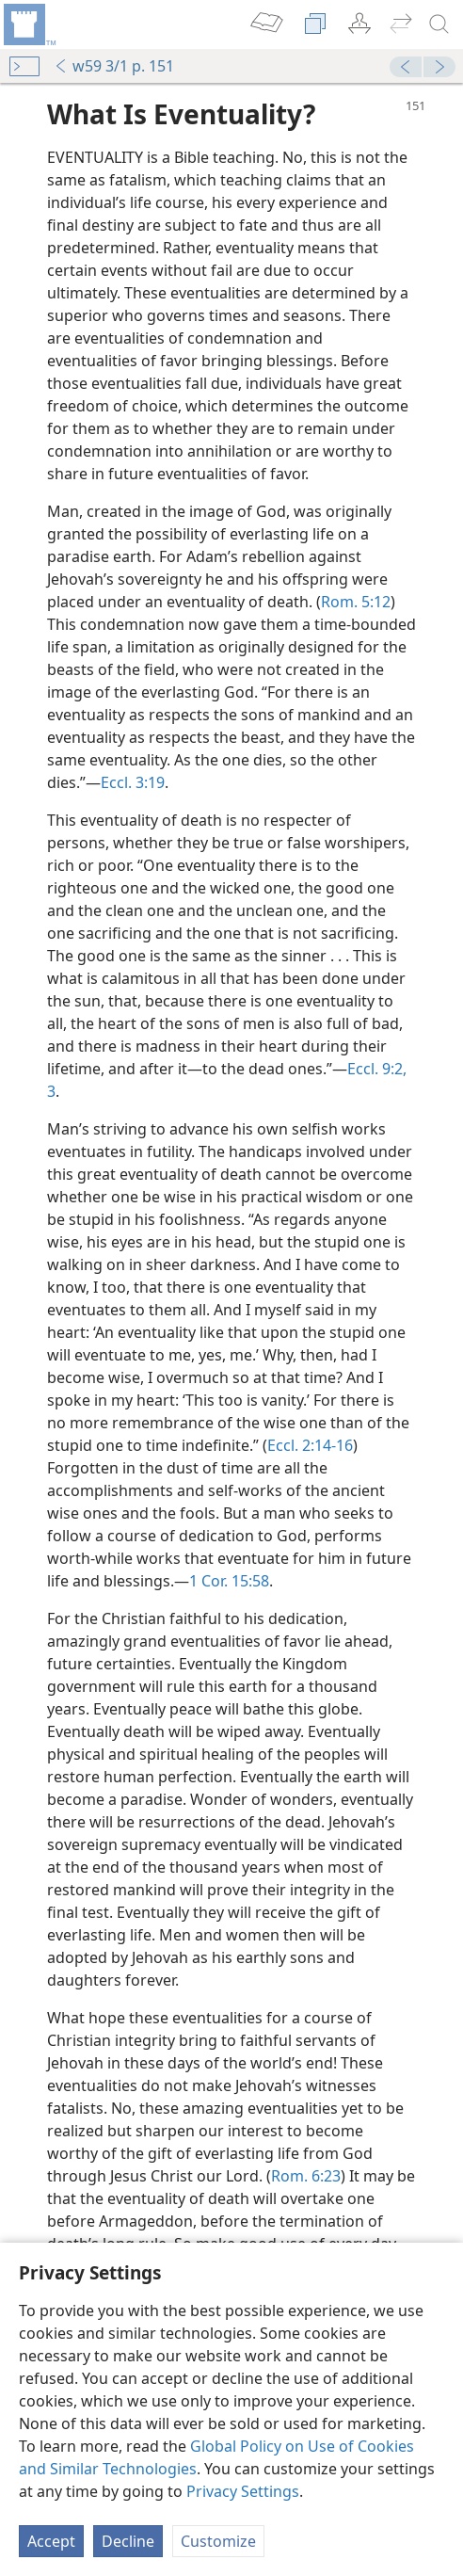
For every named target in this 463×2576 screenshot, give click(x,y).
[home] (28, 24)
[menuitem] (28, 24)
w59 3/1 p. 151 (114, 66)
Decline (128, 2541)
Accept (51, 2541)
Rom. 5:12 (356, 601)
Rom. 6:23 (306, 2175)
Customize (218, 2541)
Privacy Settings (242, 2491)
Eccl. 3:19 (133, 782)
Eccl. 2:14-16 (310, 1445)
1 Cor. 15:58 (229, 1580)
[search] (439, 24)
